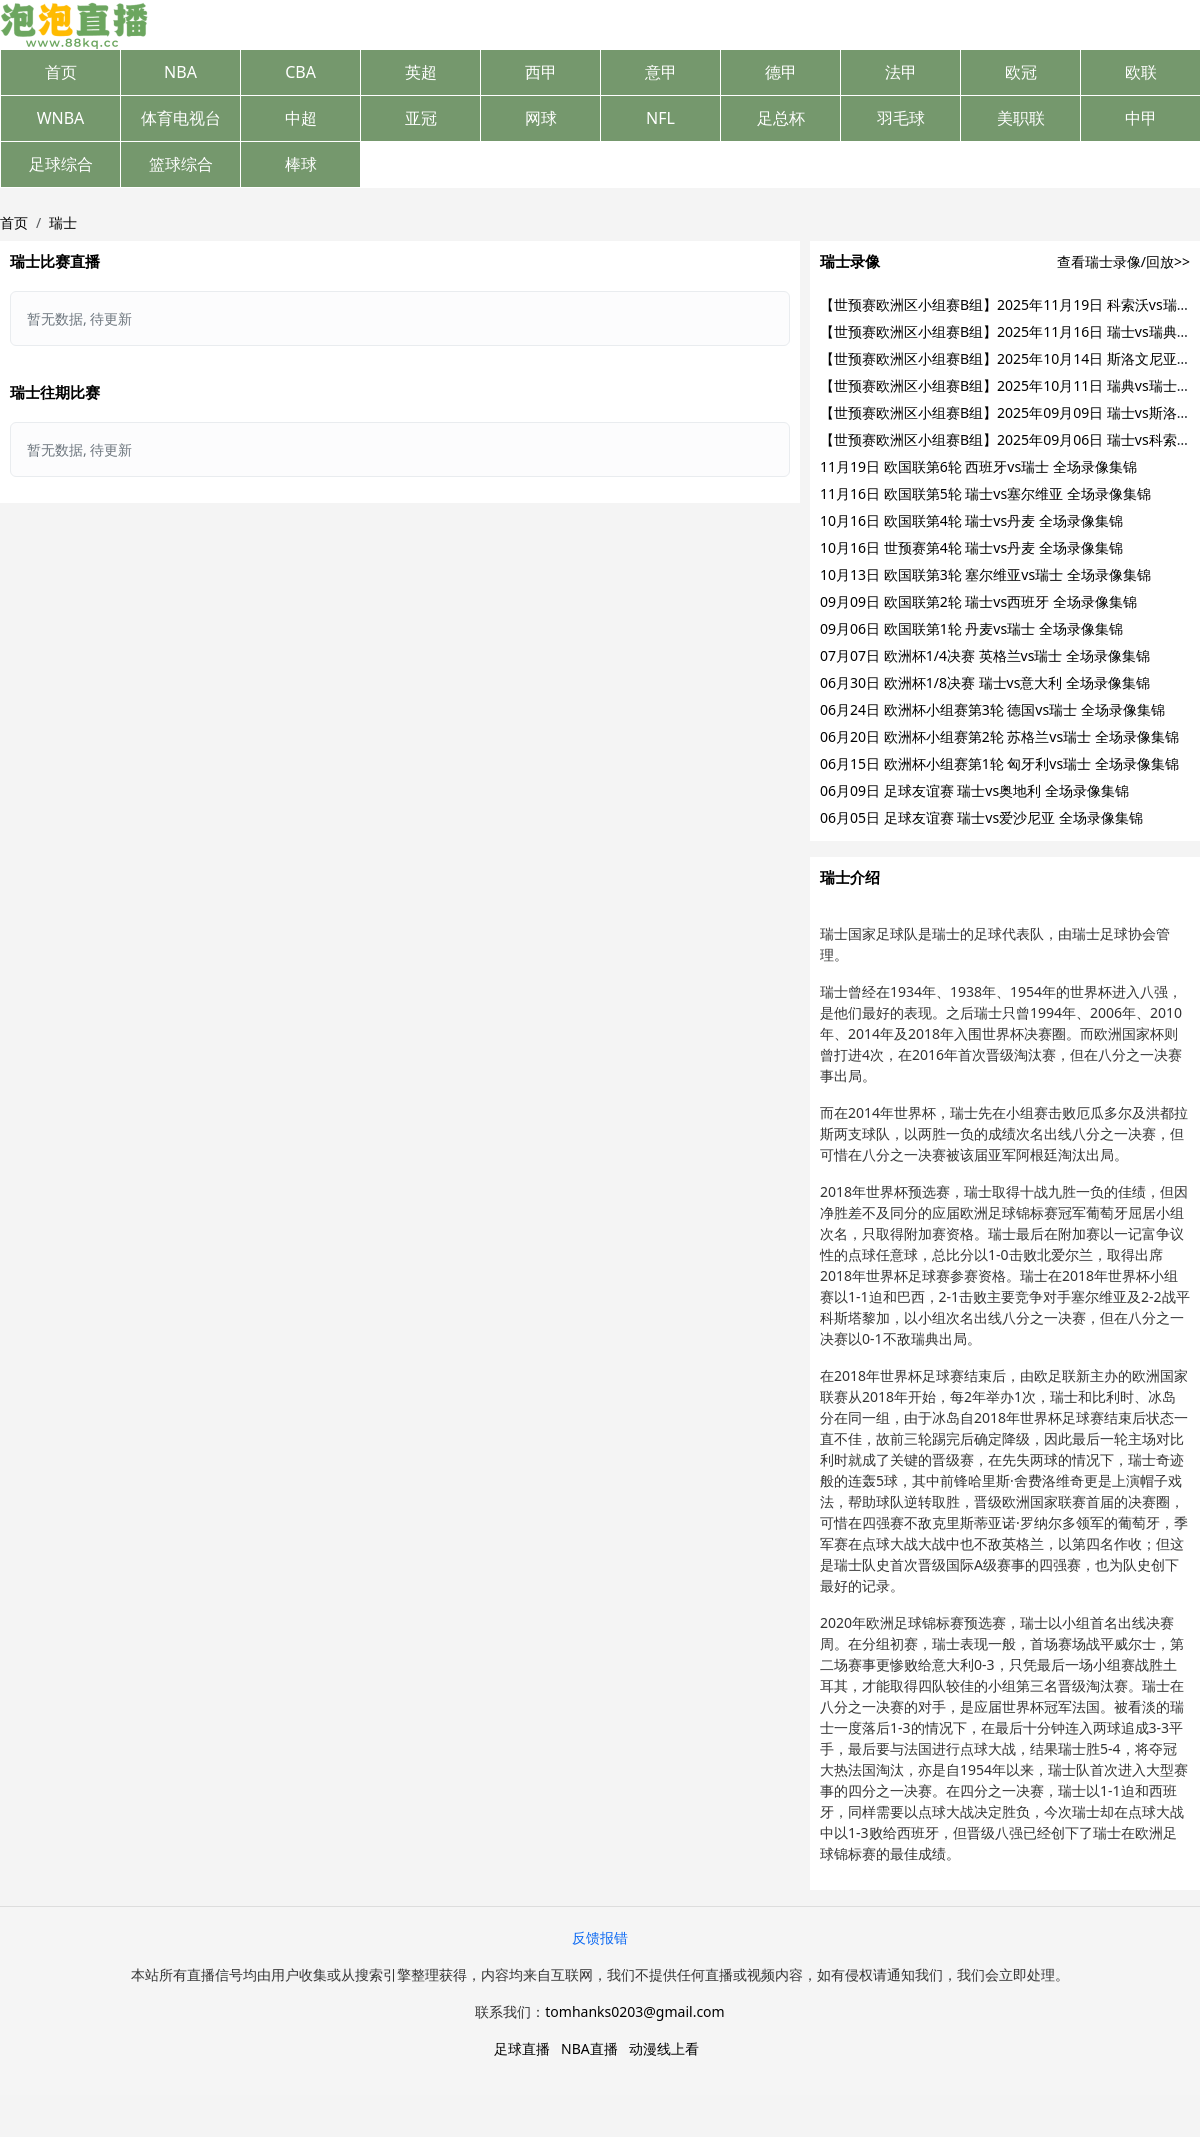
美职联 (1021, 118)
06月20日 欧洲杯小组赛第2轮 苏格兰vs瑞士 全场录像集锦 (999, 736)
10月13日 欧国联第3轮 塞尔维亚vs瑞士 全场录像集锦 (985, 574)
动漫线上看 (664, 2048)
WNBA (61, 118)
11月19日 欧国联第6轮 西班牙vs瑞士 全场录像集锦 (978, 466)
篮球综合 (181, 164)
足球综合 (61, 164)
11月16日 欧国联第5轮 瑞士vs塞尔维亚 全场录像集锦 (985, 493)
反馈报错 (600, 1937)
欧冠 (1021, 72)
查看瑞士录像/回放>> (1123, 261)
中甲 (1141, 118)
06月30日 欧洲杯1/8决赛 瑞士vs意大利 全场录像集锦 (985, 682)
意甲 (661, 72)
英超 (421, 72)
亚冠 (421, 118)
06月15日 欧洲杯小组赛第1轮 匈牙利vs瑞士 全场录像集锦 (999, 763)
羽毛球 (901, 118)
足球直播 (522, 2048)
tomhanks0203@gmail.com (634, 2011)
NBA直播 (589, 2048)
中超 (301, 118)
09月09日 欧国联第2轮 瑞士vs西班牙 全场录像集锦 (978, 601)
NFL (660, 118)
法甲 (901, 72)
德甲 (781, 72)
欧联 (1141, 72)
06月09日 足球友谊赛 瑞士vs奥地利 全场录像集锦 (974, 790)
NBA (180, 72)
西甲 (541, 72)
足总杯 (781, 118)
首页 (61, 72)
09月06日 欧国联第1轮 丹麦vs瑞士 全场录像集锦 (971, 628)
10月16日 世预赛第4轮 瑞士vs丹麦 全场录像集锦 (971, 547)
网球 (541, 118)
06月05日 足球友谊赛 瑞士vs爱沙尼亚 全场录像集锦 (981, 817)
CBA (300, 72)
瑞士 (63, 222)
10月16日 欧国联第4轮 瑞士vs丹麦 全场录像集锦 (971, 520)
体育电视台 (181, 118)
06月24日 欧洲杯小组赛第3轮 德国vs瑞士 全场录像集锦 (992, 709)
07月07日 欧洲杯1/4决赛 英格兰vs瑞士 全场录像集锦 (985, 655)
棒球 (301, 164)
